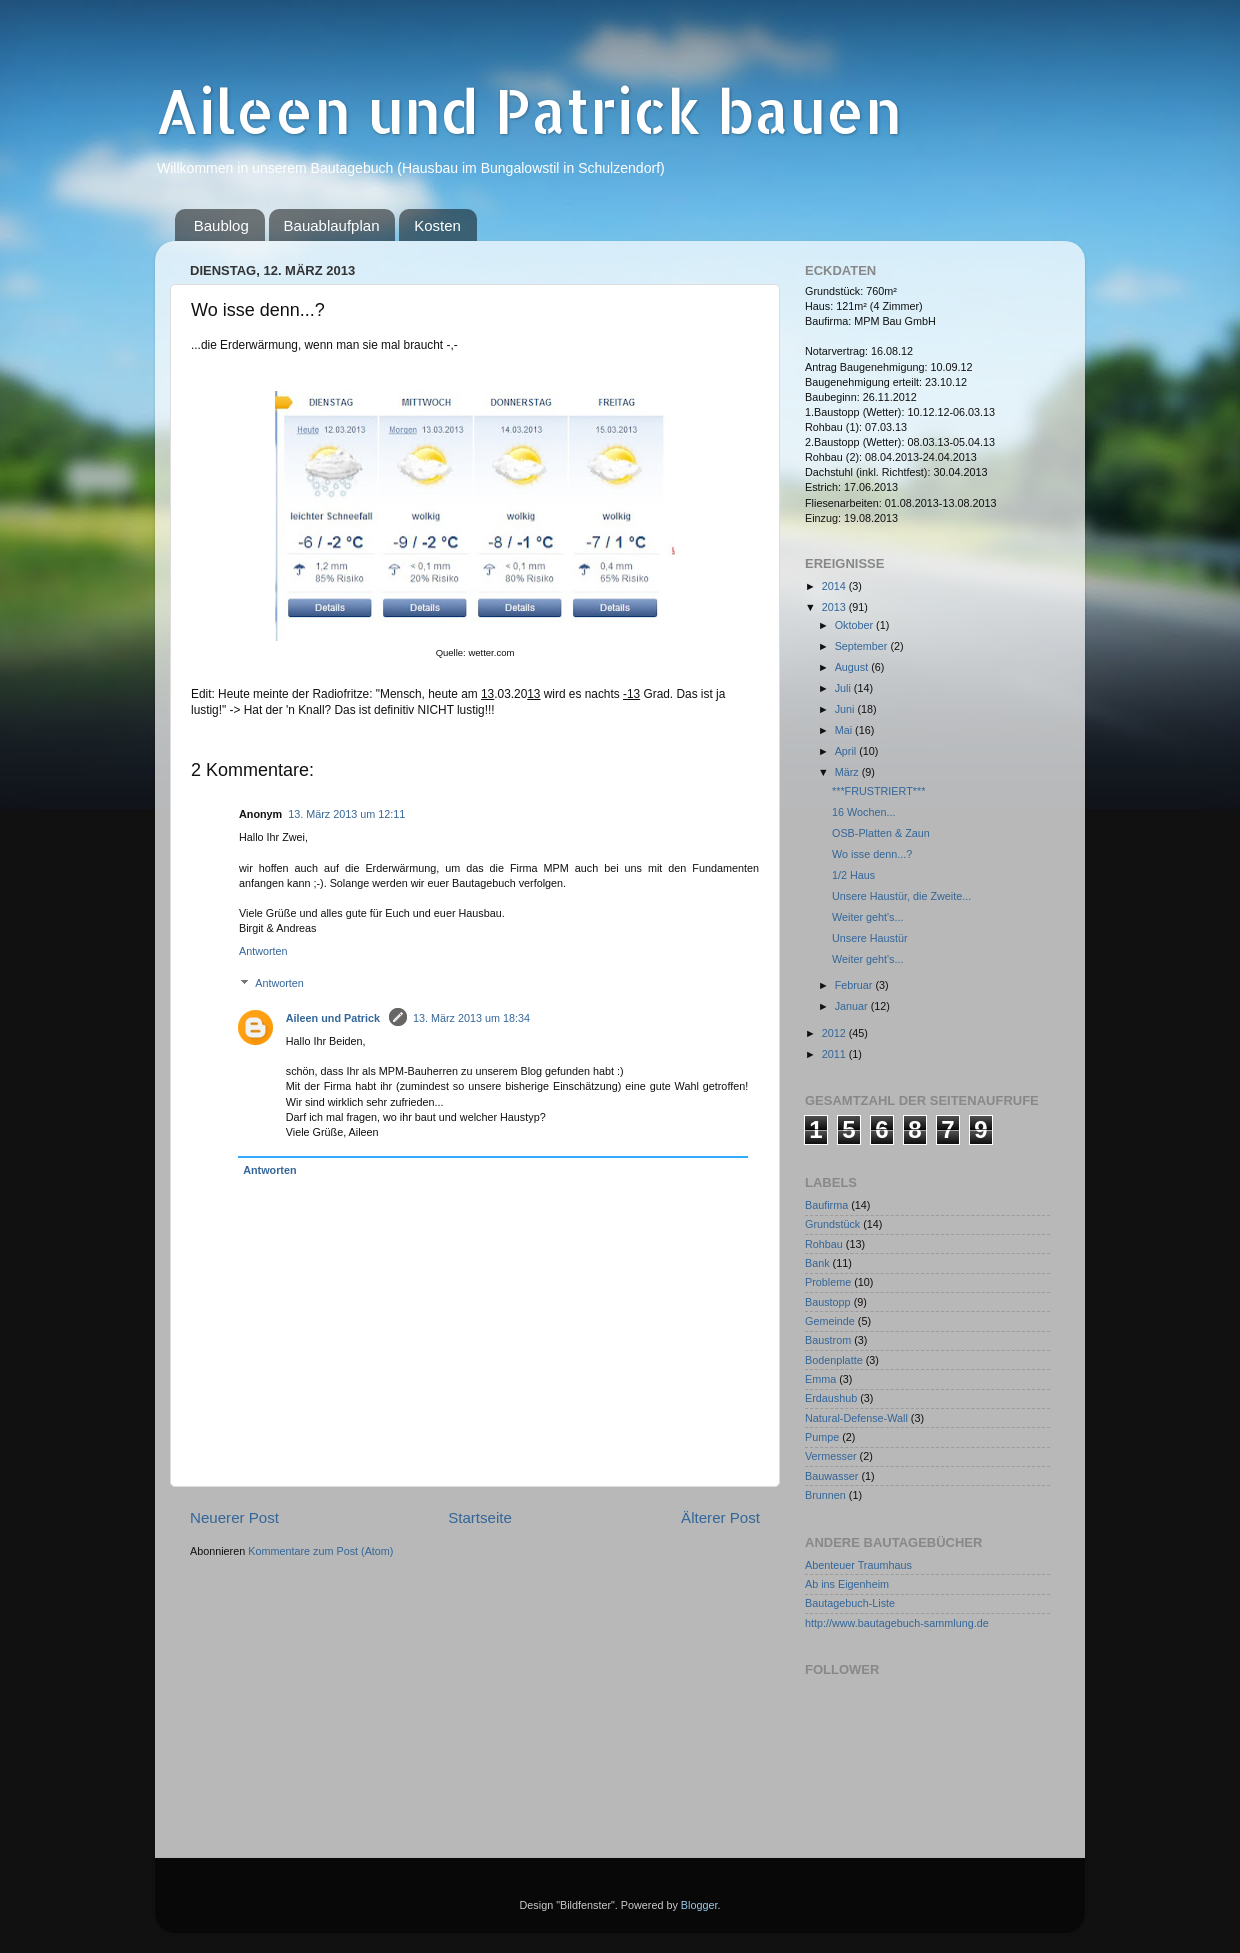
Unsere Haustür (870, 938)
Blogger (699, 1905)
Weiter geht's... (867, 917)
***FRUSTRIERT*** (878, 791)
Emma (820, 1379)
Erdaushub (831, 1398)
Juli (844, 688)
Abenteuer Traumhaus (858, 1565)
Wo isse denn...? (872, 854)
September (863, 646)
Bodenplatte (834, 1360)
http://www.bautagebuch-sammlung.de (897, 1623)
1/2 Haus (853, 875)
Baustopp (828, 1302)
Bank (817, 1263)
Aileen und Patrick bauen (528, 110)
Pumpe (822, 1437)
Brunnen (825, 1495)
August (853, 667)
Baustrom (828, 1340)
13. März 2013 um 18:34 (471, 1018)
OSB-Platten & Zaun (881, 833)
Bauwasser (831, 1476)
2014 (835, 586)
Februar (855, 985)
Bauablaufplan (332, 225)
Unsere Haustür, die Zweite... (901, 896)
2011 (835, 1054)
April (847, 751)
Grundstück (832, 1224)
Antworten (263, 951)
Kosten (437, 225)
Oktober (855, 625)
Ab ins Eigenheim (847, 1584)
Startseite (480, 1517)
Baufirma (826, 1205)
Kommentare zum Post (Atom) (320, 1551)
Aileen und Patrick (334, 1018)
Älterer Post (720, 1517)
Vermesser (831, 1456)
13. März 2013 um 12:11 (346, 814)
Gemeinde (830, 1321)
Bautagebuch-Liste (850, 1603)
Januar (853, 1006)
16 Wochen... (863, 812)
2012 (835, 1033)
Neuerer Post (234, 1517)
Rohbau (824, 1244)
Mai (845, 730)
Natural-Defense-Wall (856, 1418)
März (848, 772)
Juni (846, 709)
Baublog (221, 225)
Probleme (828, 1282)
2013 (835, 607)
